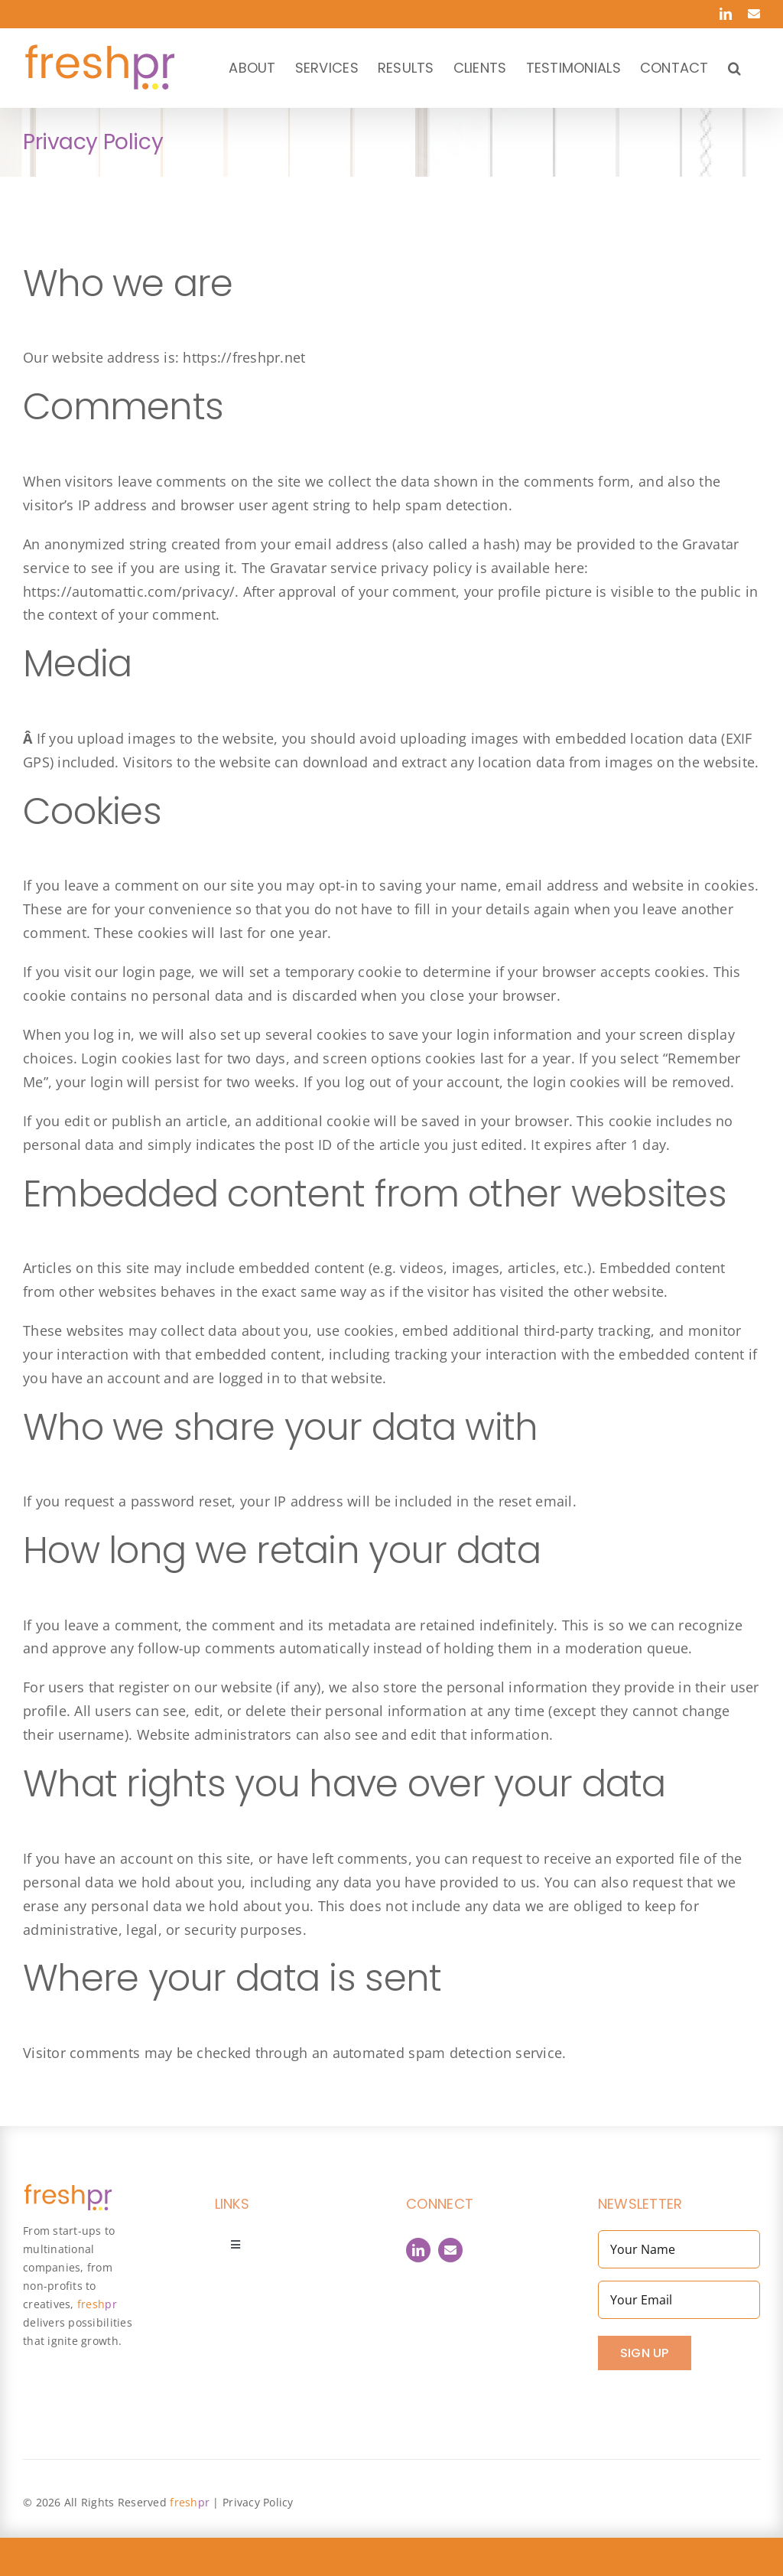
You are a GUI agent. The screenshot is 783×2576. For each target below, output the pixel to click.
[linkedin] (418, 2250)
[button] (734, 67)
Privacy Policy (258, 2502)
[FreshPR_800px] (67, 2190)
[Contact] (450, 2250)
